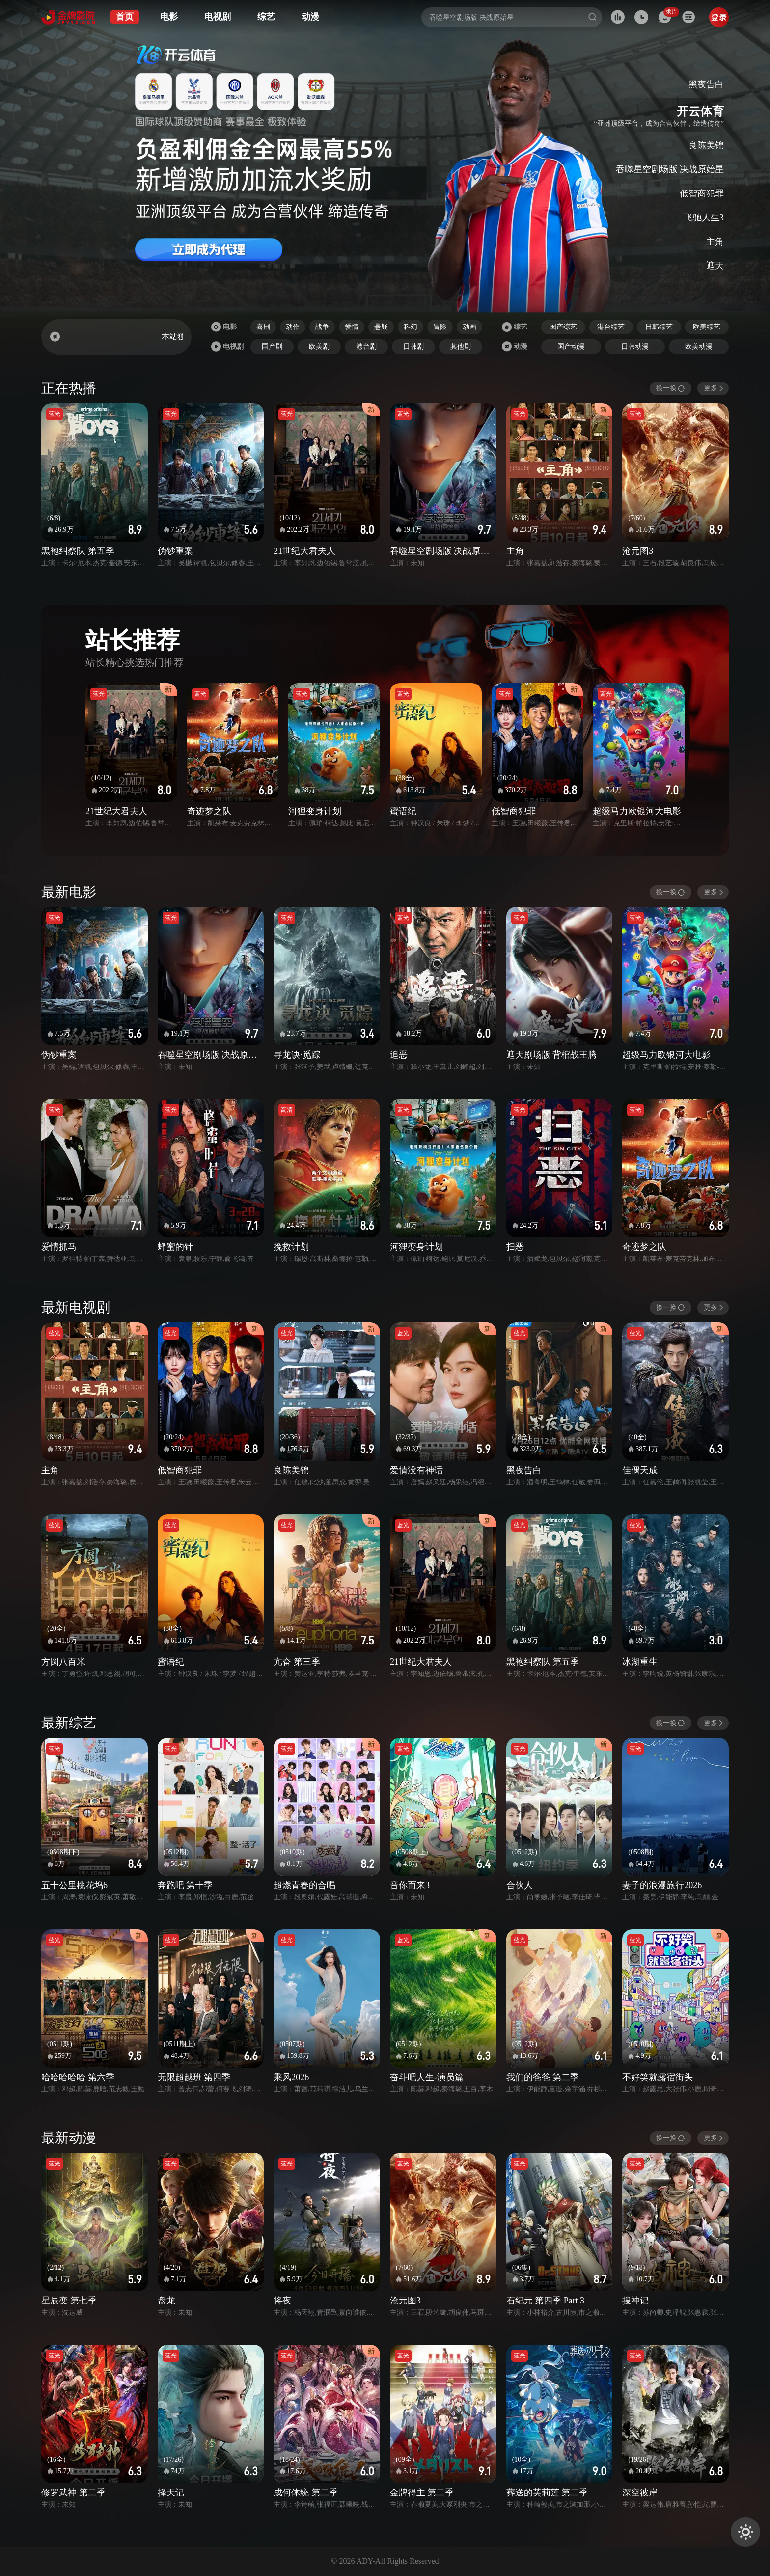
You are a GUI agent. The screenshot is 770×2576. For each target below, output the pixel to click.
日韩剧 (413, 346)
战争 (322, 326)
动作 (293, 326)
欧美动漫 (699, 346)
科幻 (410, 326)
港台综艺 (611, 326)
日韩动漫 (635, 346)
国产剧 (272, 346)
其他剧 (460, 346)
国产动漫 (571, 346)
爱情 (351, 326)
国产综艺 (563, 326)
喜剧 (263, 326)
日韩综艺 (659, 326)
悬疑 (381, 326)
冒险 (440, 326)
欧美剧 (319, 346)
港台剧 (366, 346)
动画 (469, 326)
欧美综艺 (706, 326)
